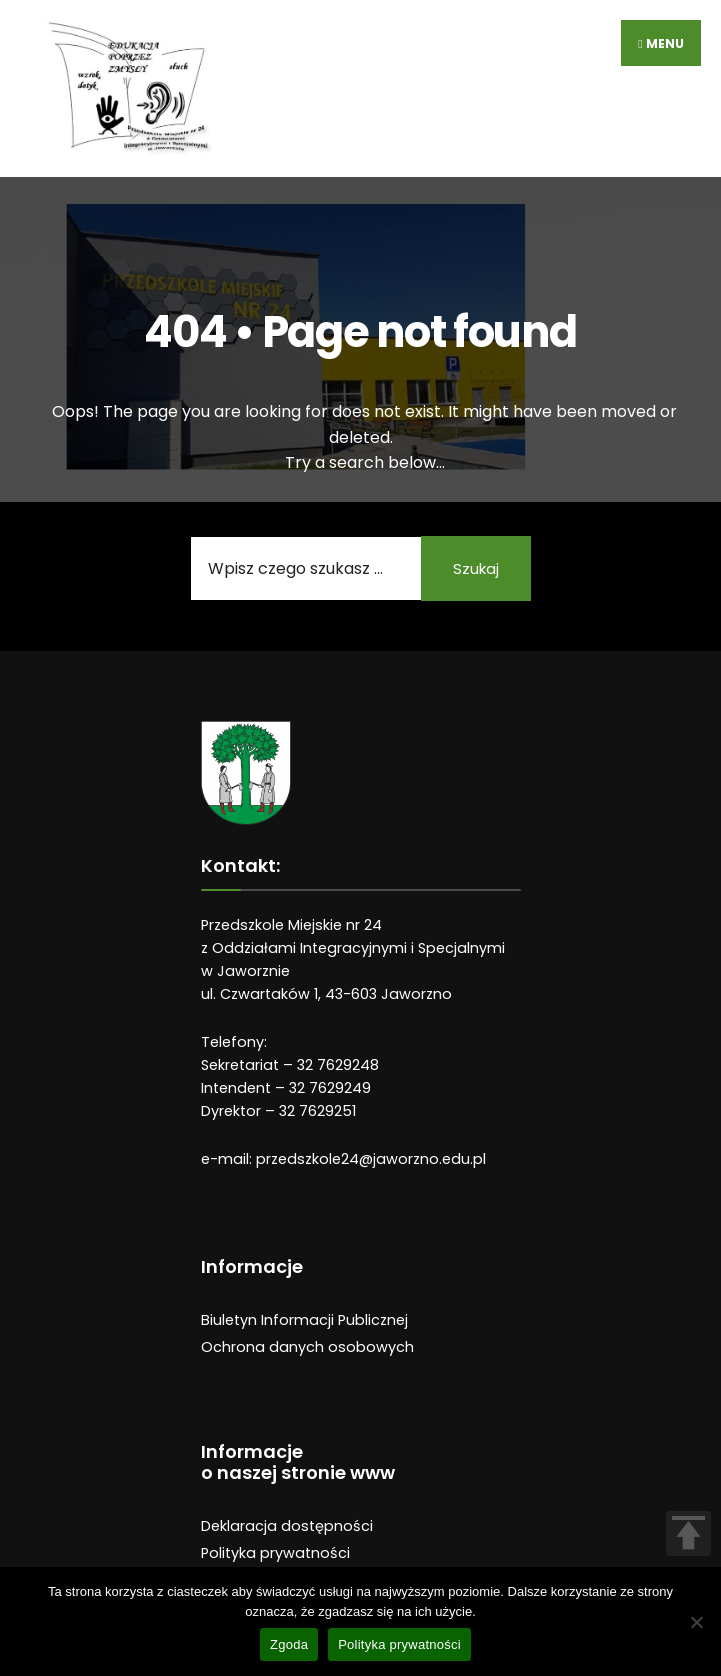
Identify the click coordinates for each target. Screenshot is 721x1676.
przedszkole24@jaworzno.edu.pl (371, 1159)
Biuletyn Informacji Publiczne (303, 1320)
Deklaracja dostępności (287, 1526)
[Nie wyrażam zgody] (696, 1622)
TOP (688, 1533)
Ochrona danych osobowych (307, 1347)
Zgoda (289, 1644)
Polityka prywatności (275, 1553)
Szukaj (476, 568)
